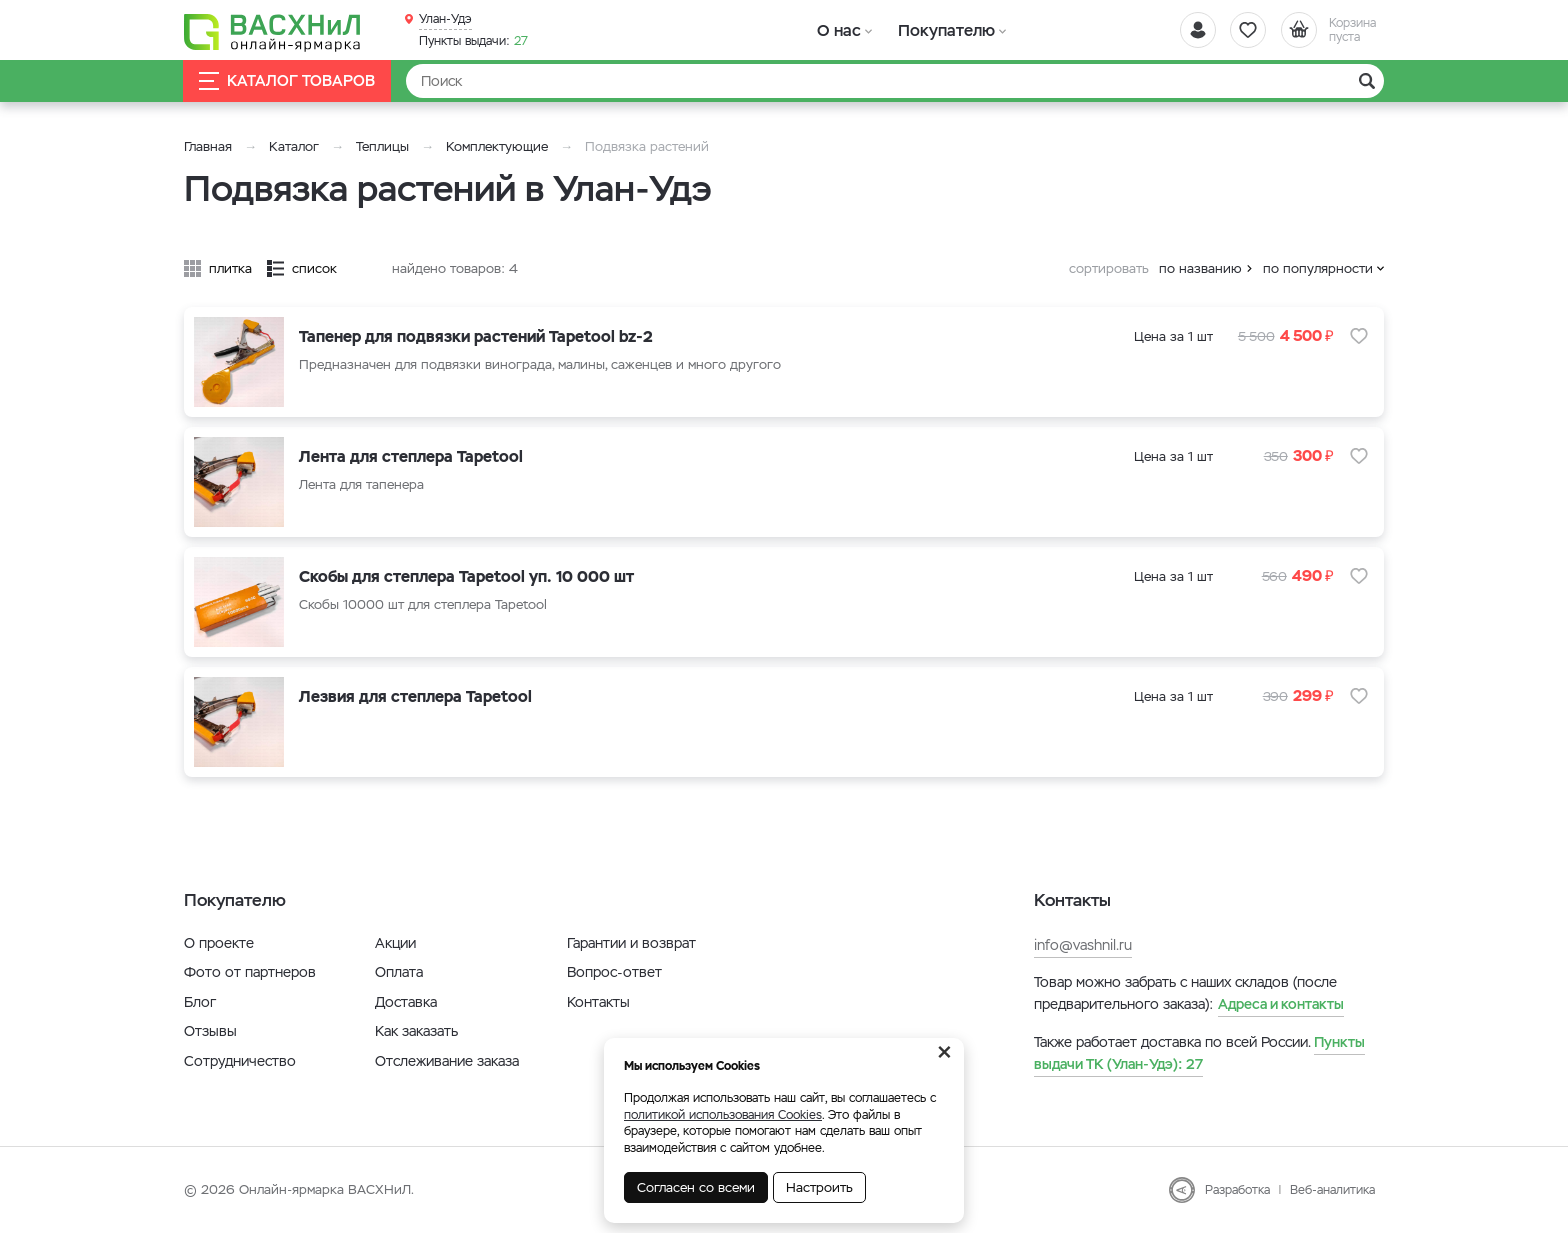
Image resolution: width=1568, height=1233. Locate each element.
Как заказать (416, 1031)
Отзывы (210, 1031)
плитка (230, 268)
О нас (836, 29)
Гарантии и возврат (631, 943)
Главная (208, 146)
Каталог (294, 146)
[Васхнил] (274, 31)
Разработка (1237, 1190)
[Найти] (895, 81)
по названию (1200, 268)
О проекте (219, 943)
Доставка (406, 1002)
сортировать (1109, 268)
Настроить (819, 1187)
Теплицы (384, 146)
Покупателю (937, 29)
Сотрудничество (240, 1061)
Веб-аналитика (1332, 1190)
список (314, 268)
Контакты (598, 1002)
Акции (395, 943)
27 (473, 41)
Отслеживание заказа (447, 1061)
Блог (200, 1002)
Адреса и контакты (1281, 1004)
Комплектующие (497, 146)
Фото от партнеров (250, 972)
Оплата (399, 972)
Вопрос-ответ (614, 972)
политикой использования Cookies (723, 1115)
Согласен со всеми (696, 1187)
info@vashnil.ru (1083, 945)
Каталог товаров (288, 81)
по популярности (1318, 268)
